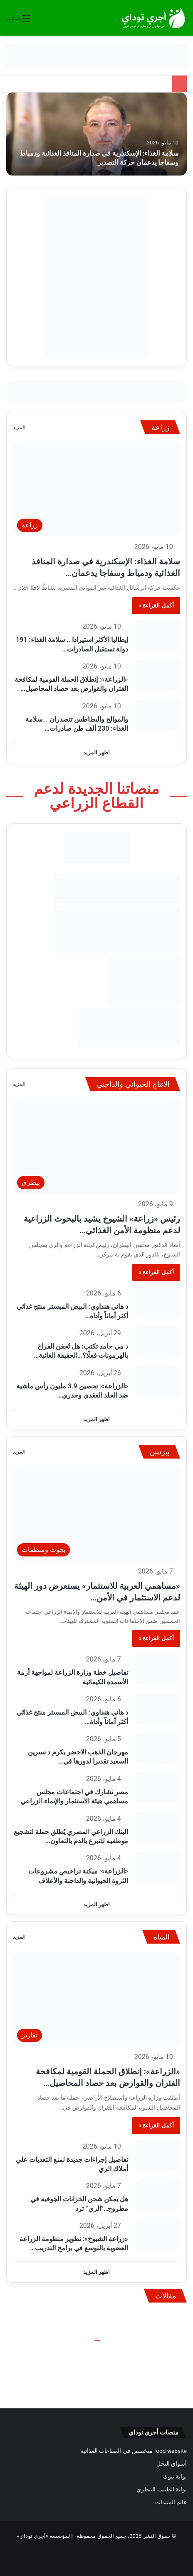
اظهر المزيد (96, 752)
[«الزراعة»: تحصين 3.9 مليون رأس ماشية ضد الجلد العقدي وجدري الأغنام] (157, 1382)
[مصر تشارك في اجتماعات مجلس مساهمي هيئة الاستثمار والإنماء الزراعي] (157, 1787)
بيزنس (160, 1451)
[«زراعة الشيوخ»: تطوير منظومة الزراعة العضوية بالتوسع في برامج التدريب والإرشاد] (157, 2234)
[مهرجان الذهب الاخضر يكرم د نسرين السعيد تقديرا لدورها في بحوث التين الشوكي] (157, 1748)
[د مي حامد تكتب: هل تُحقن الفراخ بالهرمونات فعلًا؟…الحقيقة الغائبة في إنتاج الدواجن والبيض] (157, 1342)
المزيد (19, 427)
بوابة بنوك (175, 2476)
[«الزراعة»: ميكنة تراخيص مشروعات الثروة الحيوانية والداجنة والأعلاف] (157, 1867)
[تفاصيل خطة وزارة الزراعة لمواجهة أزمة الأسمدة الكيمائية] (157, 1668)
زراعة (160, 427)
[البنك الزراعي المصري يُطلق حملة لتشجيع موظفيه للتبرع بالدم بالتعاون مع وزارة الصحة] (157, 1827)
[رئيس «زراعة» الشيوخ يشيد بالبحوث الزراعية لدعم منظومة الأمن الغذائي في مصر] (96, 1146)
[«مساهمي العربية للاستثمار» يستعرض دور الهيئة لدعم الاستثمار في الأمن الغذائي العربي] (96, 1514)
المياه (161, 1936)
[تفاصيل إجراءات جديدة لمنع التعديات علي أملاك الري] (157, 2155)
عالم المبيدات (171, 2502)
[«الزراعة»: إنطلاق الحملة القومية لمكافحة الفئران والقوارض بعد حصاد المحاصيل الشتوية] (157, 675)
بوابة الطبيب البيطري (161, 2489)
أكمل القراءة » (156, 605)
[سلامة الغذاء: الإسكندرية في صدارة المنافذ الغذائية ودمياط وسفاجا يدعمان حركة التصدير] (96, 134)
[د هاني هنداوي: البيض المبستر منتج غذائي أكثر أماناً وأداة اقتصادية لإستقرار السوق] (157, 1302)
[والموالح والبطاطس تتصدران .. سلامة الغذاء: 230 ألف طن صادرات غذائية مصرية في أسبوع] (157, 715)
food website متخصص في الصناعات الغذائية (133, 2450)
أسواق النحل (171, 2463)
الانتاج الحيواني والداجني (133, 1084)
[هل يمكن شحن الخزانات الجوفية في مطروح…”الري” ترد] (157, 2194)
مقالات (165, 2295)
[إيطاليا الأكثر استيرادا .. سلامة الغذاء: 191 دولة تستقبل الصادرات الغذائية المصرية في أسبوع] (157, 635)
